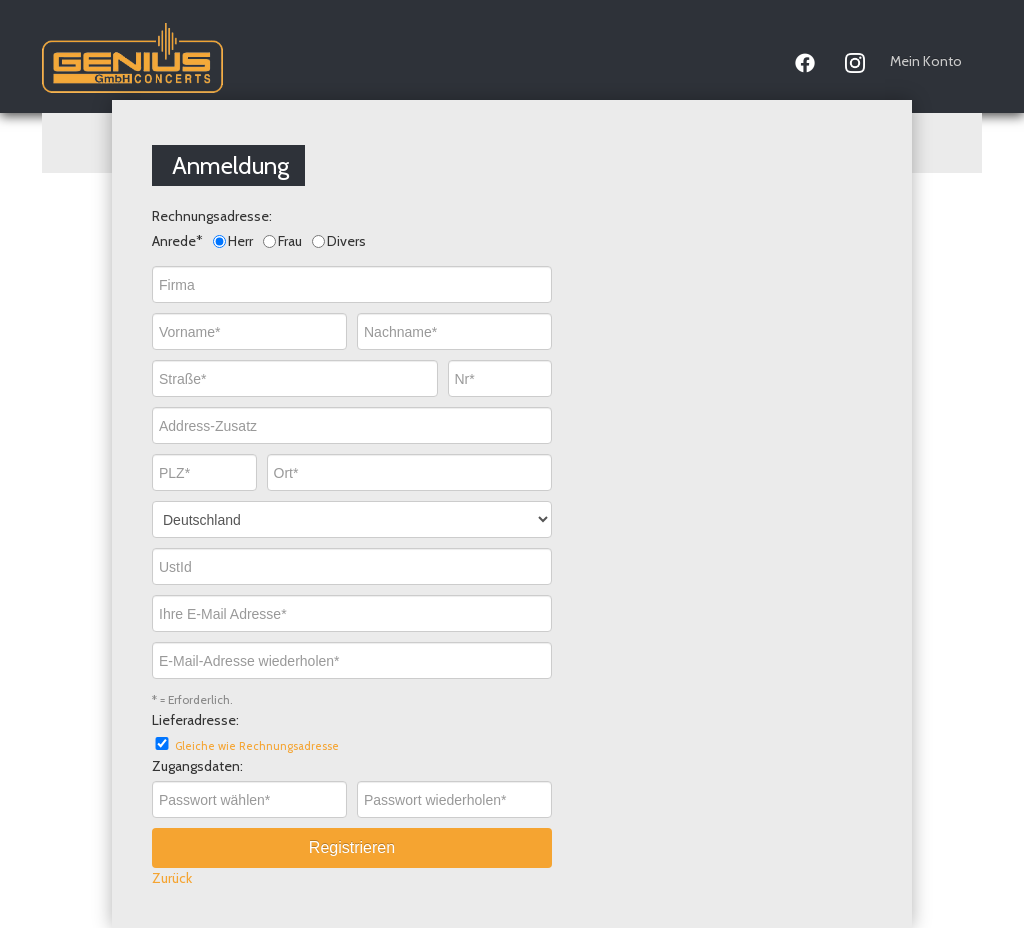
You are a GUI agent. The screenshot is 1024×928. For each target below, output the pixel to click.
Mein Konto (926, 61)
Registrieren (352, 847)
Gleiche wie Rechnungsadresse (257, 746)
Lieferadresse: (195, 720)
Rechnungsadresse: (212, 216)
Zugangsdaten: (197, 766)
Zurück (172, 878)
